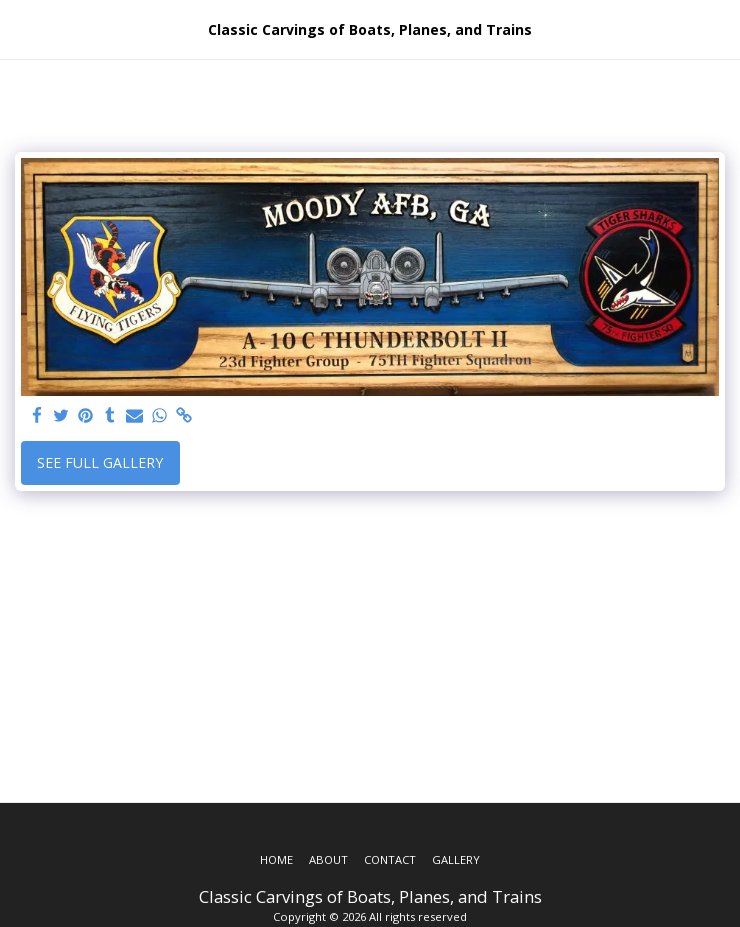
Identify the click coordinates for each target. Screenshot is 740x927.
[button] (22, 28)
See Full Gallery (100, 462)
